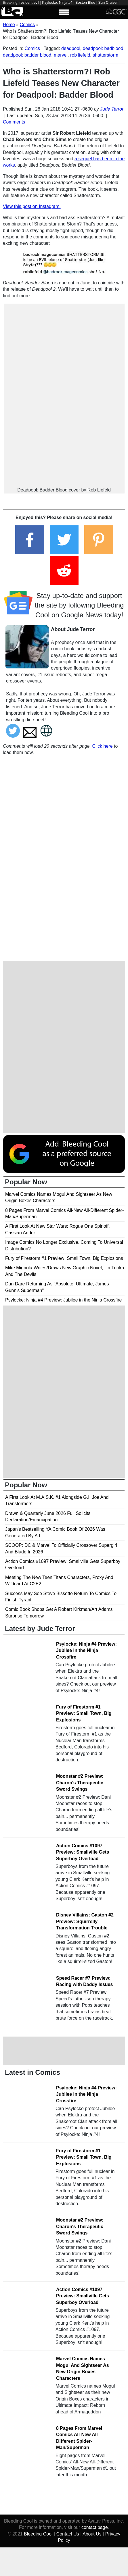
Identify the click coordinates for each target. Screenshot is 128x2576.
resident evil (29, 2)
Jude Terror (111, 109)
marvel (61, 55)
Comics (32, 48)
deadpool (70, 48)
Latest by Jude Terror (40, 1628)
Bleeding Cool (38, 2533)
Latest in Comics (32, 2072)
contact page (94, 2527)
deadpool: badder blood (27, 55)
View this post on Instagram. (32, 206)
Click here (102, 746)
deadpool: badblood (103, 48)
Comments (14, 121)
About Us (92, 2533)
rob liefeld (80, 55)
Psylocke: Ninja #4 (57, 2)
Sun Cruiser (108, 2)
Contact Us (67, 2533)
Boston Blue (85, 2)
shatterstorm (105, 55)
